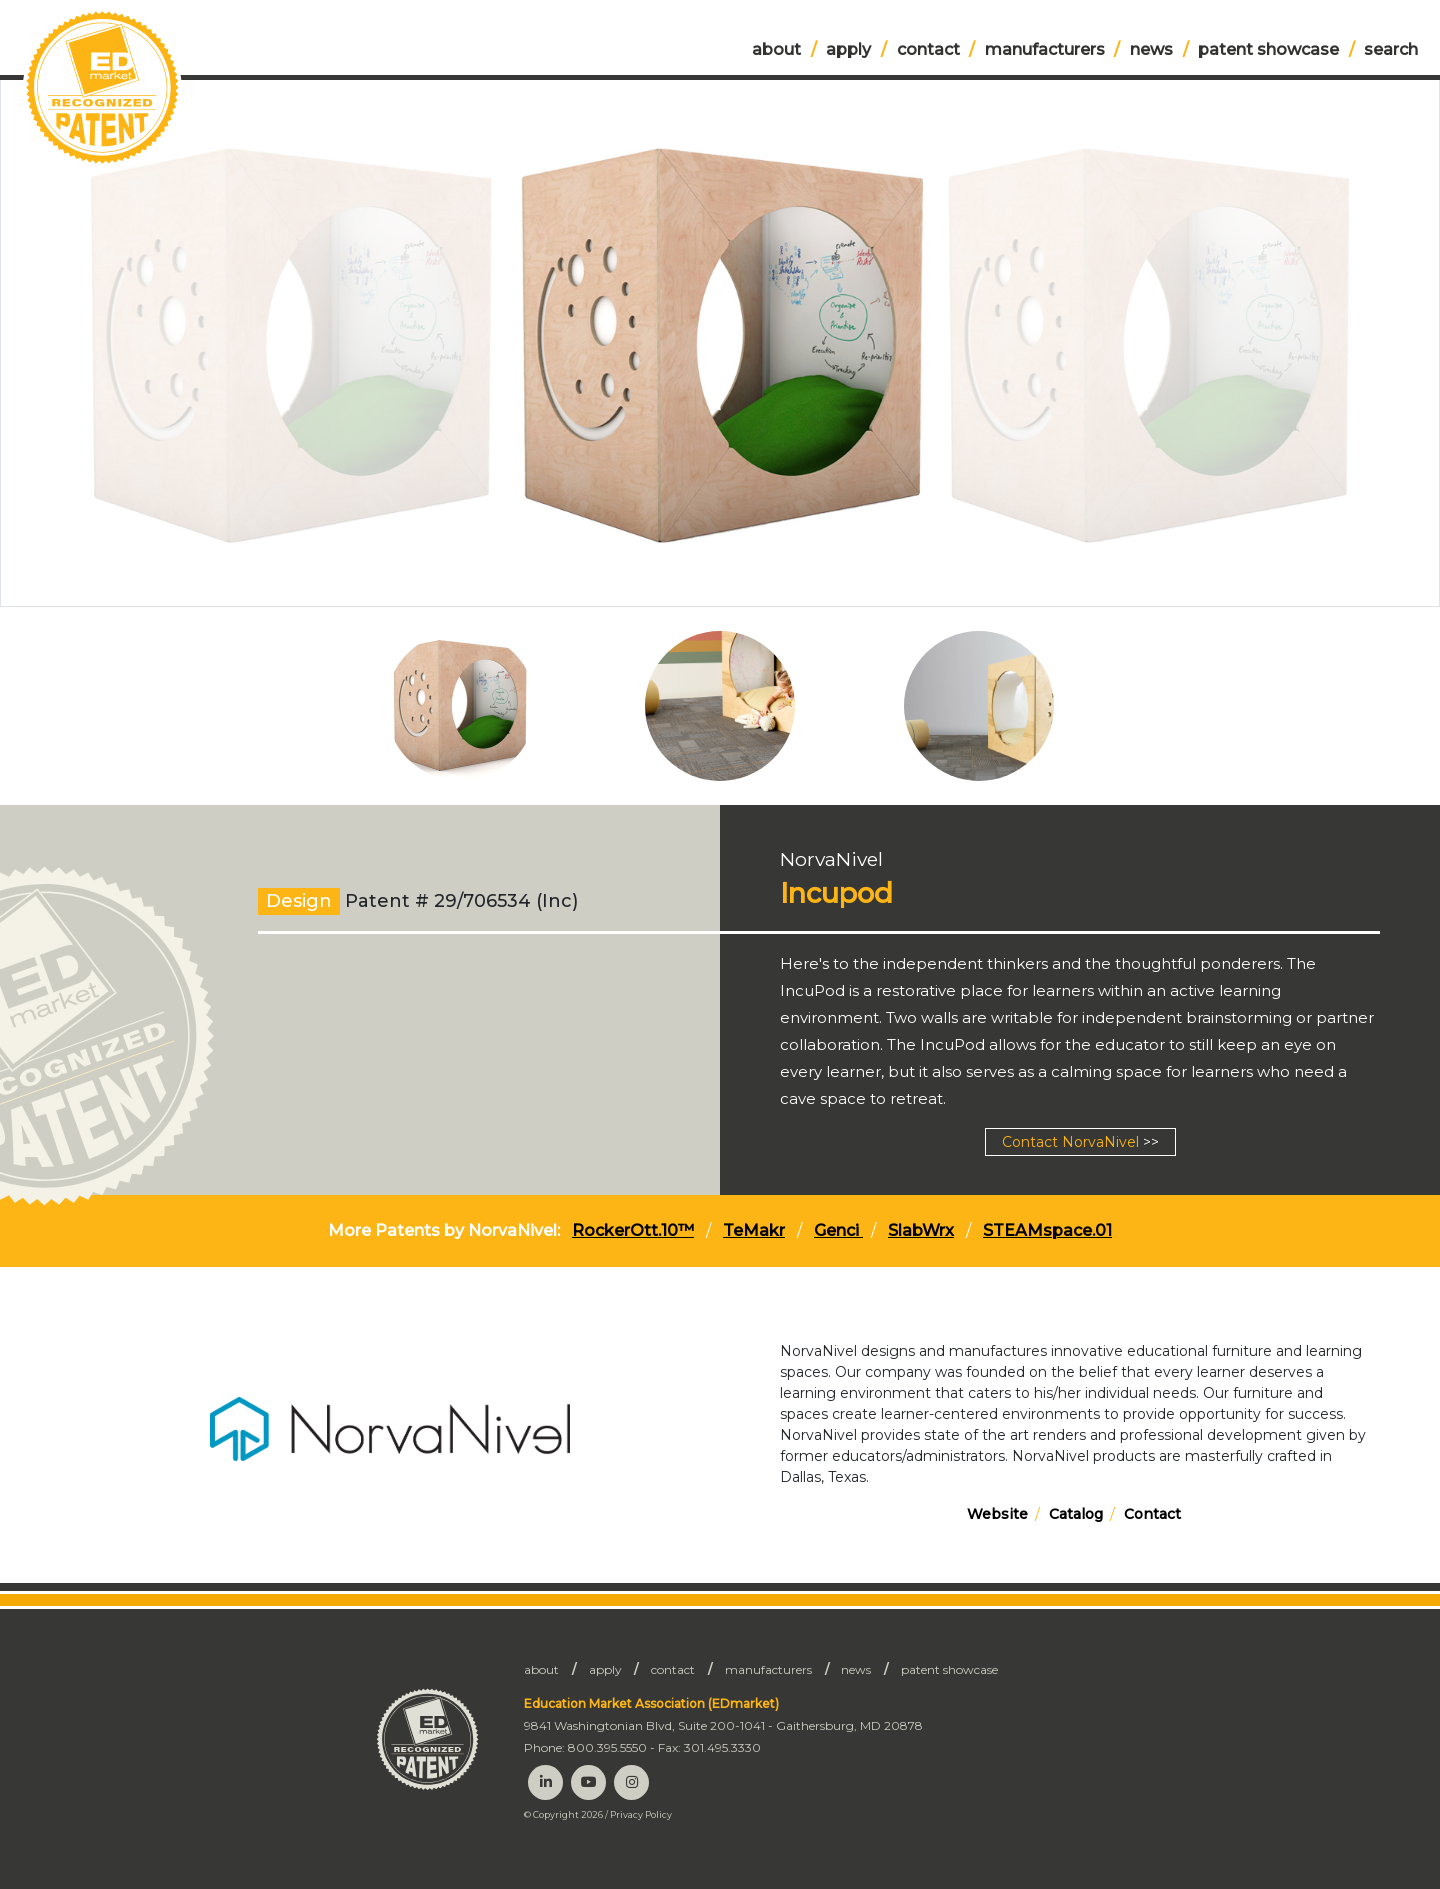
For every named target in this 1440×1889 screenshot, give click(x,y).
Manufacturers (1045, 49)
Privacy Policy (641, 1814)
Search (1391, 49)
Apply (848, 49)
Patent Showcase (1268, 49)
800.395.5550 (607, 1747)
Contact (928, 49)
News (1151, 49)
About (776, 49)
